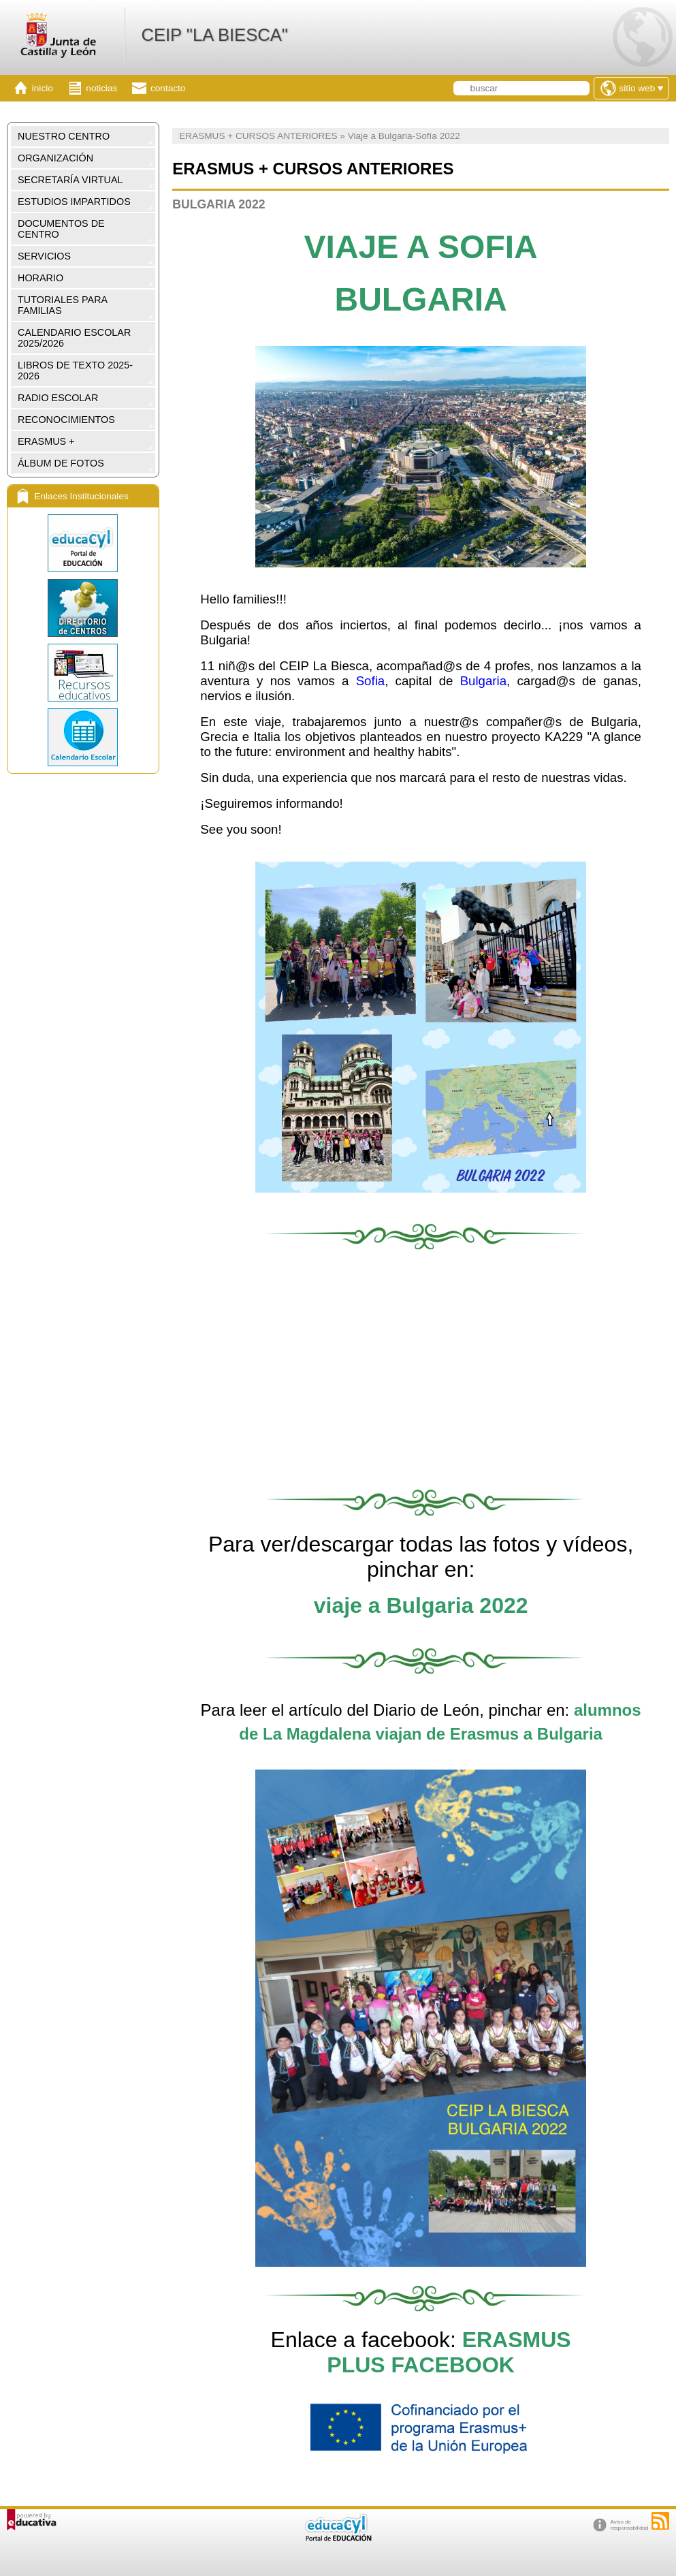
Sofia (370, 681)
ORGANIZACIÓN (55, 158)
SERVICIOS (44, 256)
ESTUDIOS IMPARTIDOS (74, 201)
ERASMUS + (46, 441)
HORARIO (40, 277)
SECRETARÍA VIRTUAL (70, 179)
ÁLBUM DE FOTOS (61, 463)
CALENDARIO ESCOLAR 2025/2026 (74, 338)
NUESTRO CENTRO (64, 136)
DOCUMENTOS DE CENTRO (61, 229)
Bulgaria (483, 681)
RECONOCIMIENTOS (66, 419)
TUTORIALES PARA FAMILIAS (63, 305)
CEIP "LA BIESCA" (214, 34)
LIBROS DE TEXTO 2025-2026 (75, 370)
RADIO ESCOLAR (58, 397)
